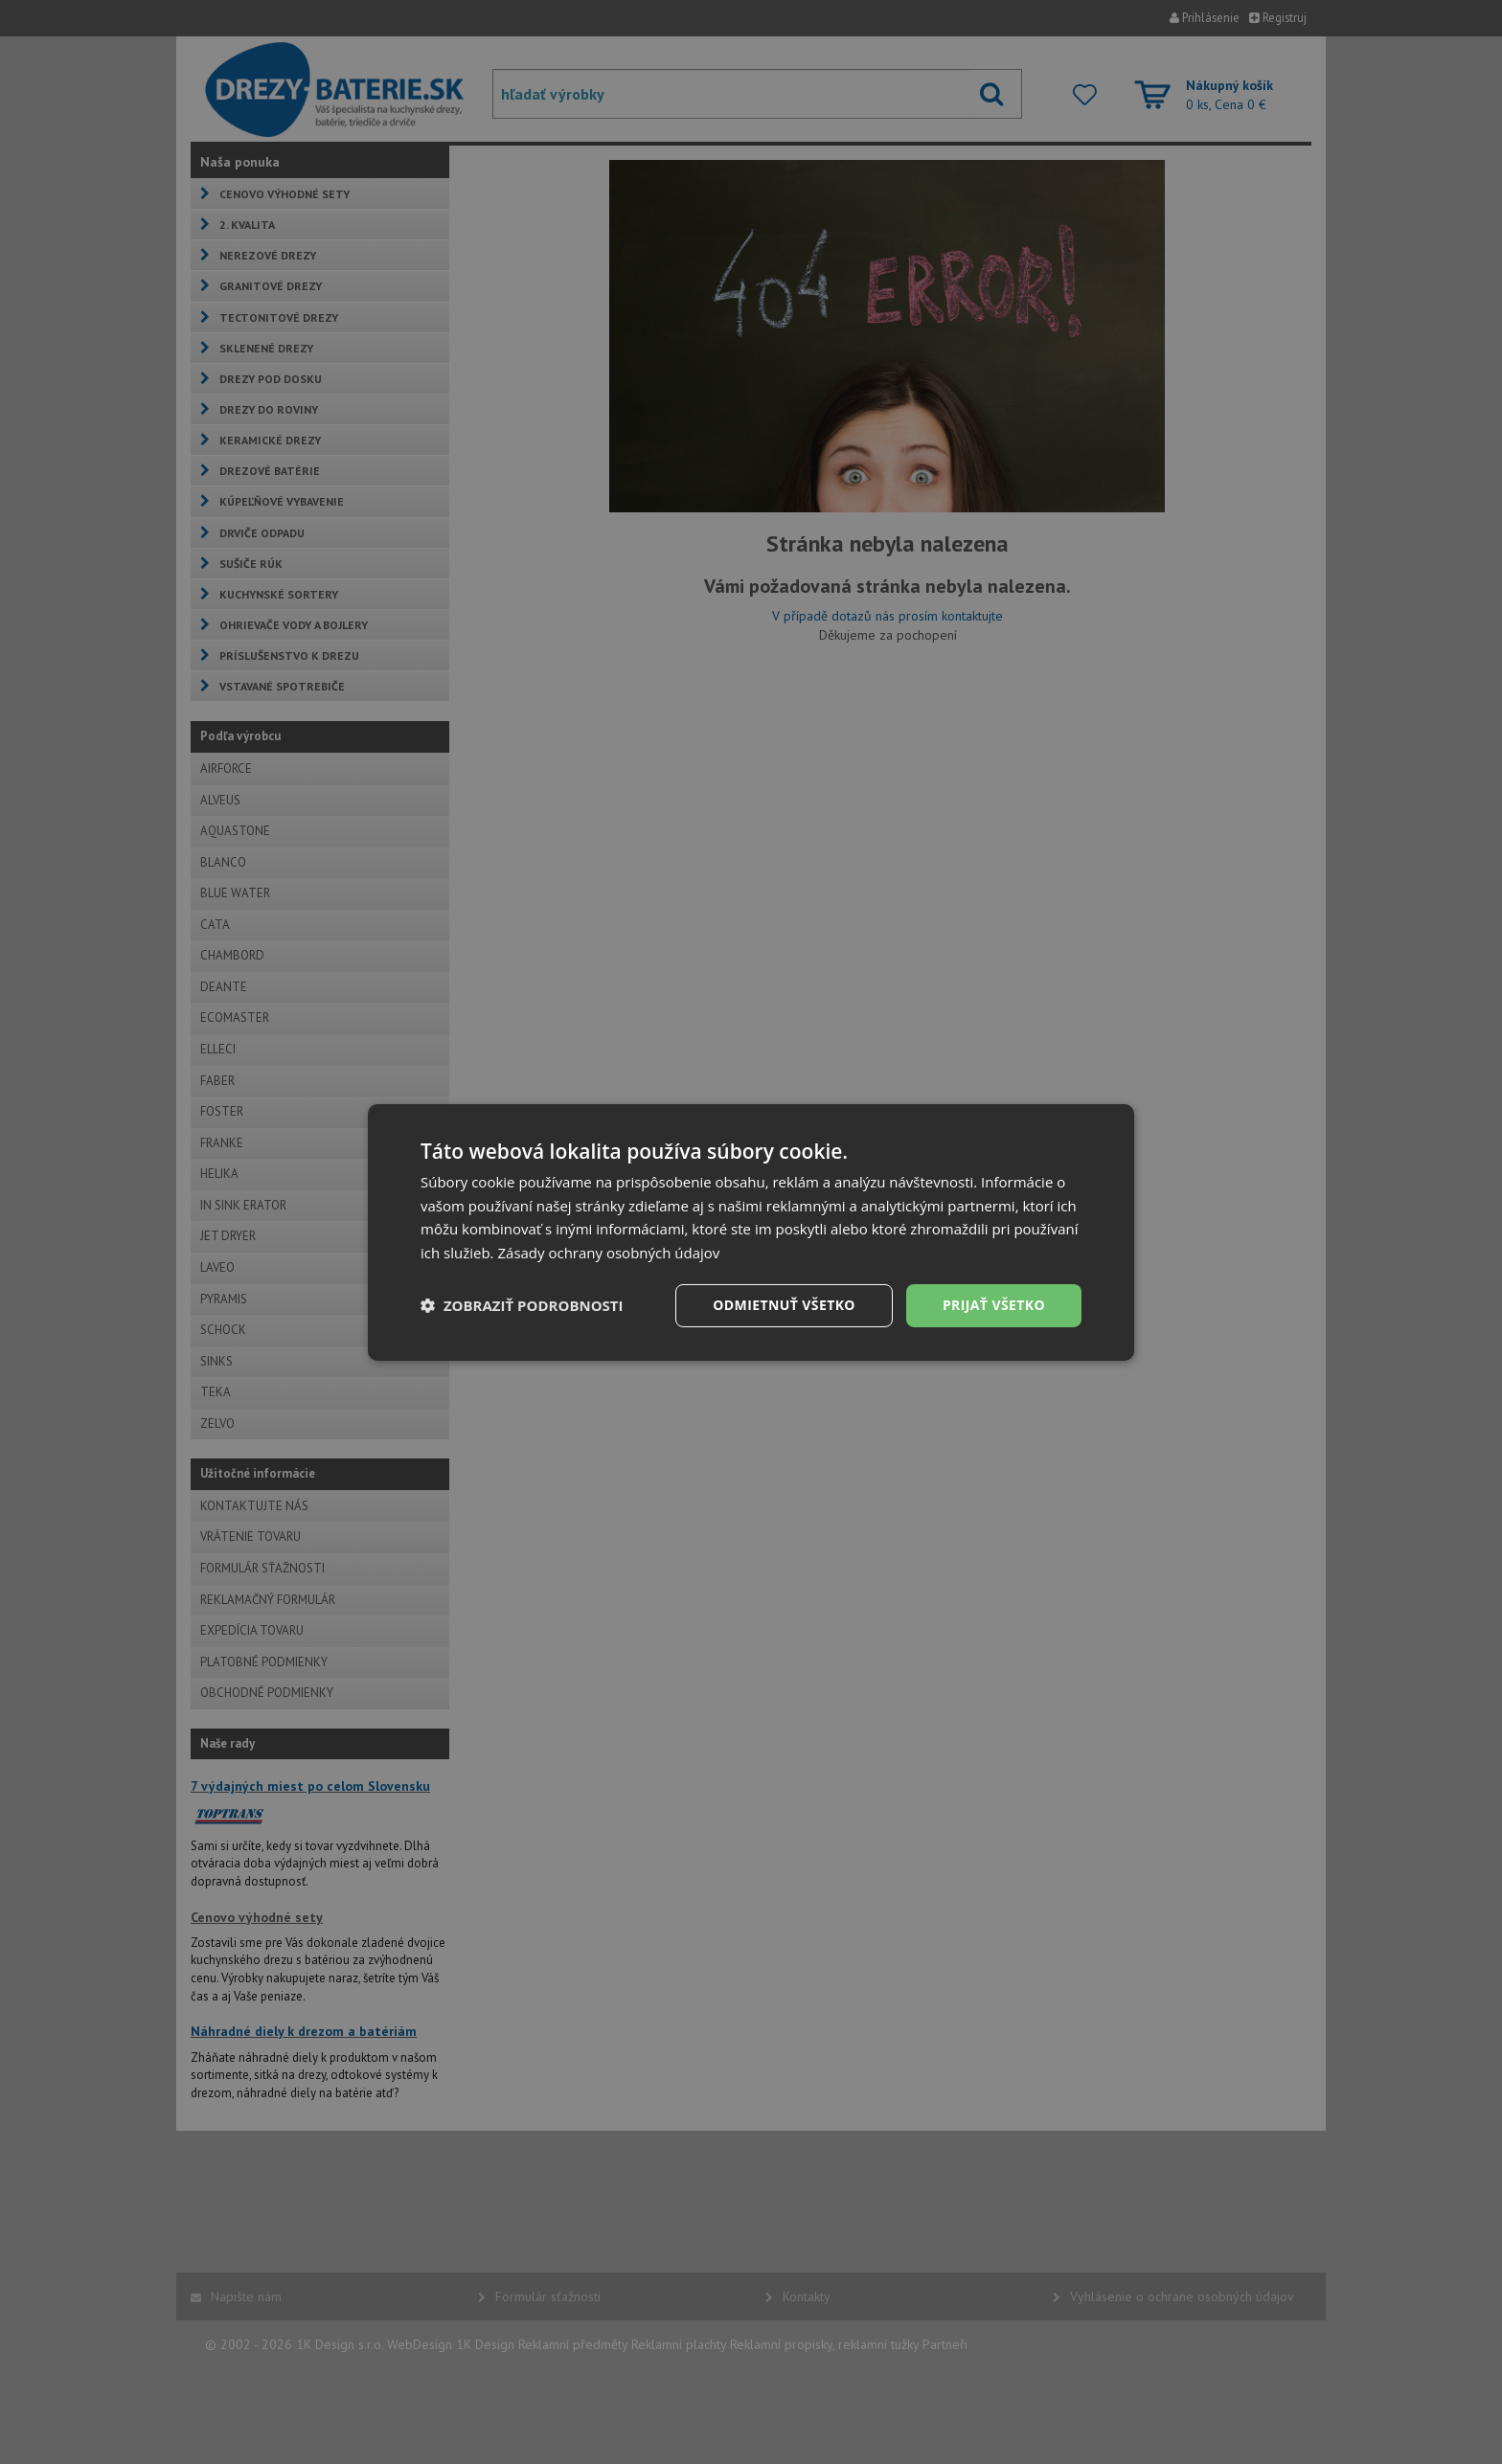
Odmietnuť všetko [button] (784, 1305)
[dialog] (751, 1231)
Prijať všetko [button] (994, 1305)
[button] (522, 1305)
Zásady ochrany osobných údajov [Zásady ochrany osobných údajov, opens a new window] (608, 1252)
